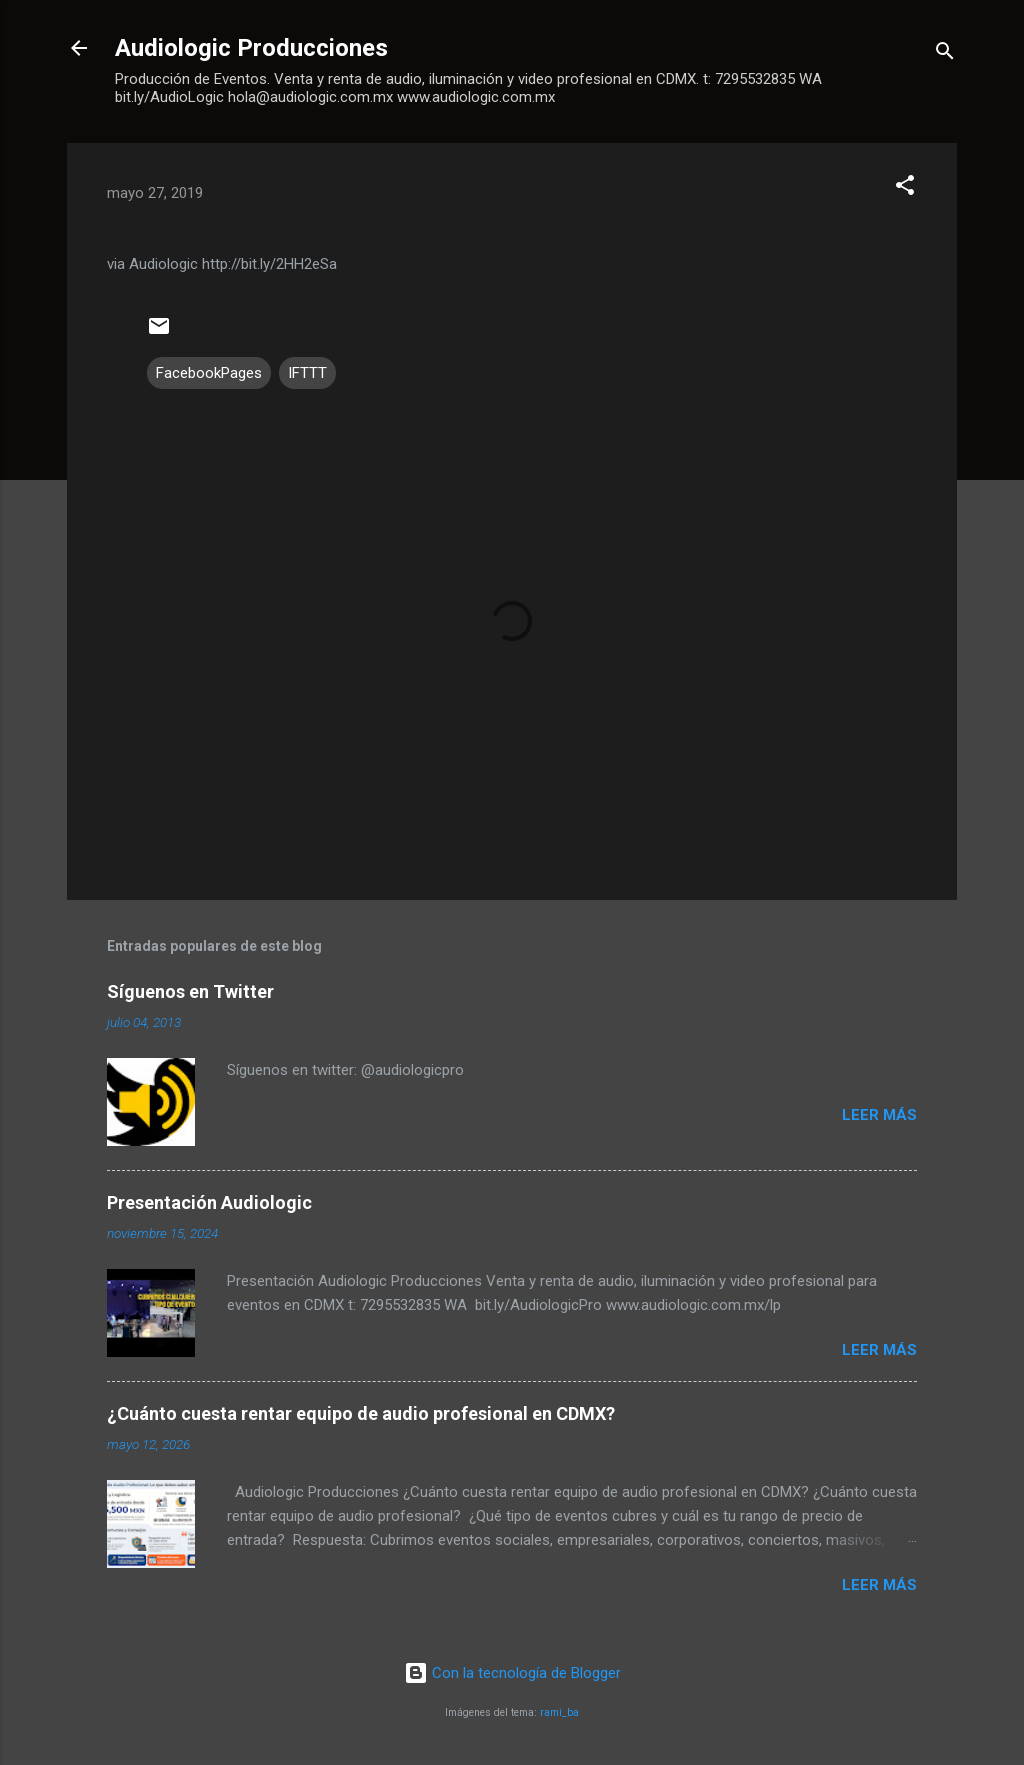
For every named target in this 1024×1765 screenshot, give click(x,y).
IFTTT (307, 373)
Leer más (879, 1115)
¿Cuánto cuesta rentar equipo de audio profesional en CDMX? (361, 1413)
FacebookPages (209, 373)
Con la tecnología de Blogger (512, 1673)
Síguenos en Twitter (190, 991)
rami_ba (559, 1712)
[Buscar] (945, 54)
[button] (905, 188)
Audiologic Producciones (251, 48)
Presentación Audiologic (209, 1202)
